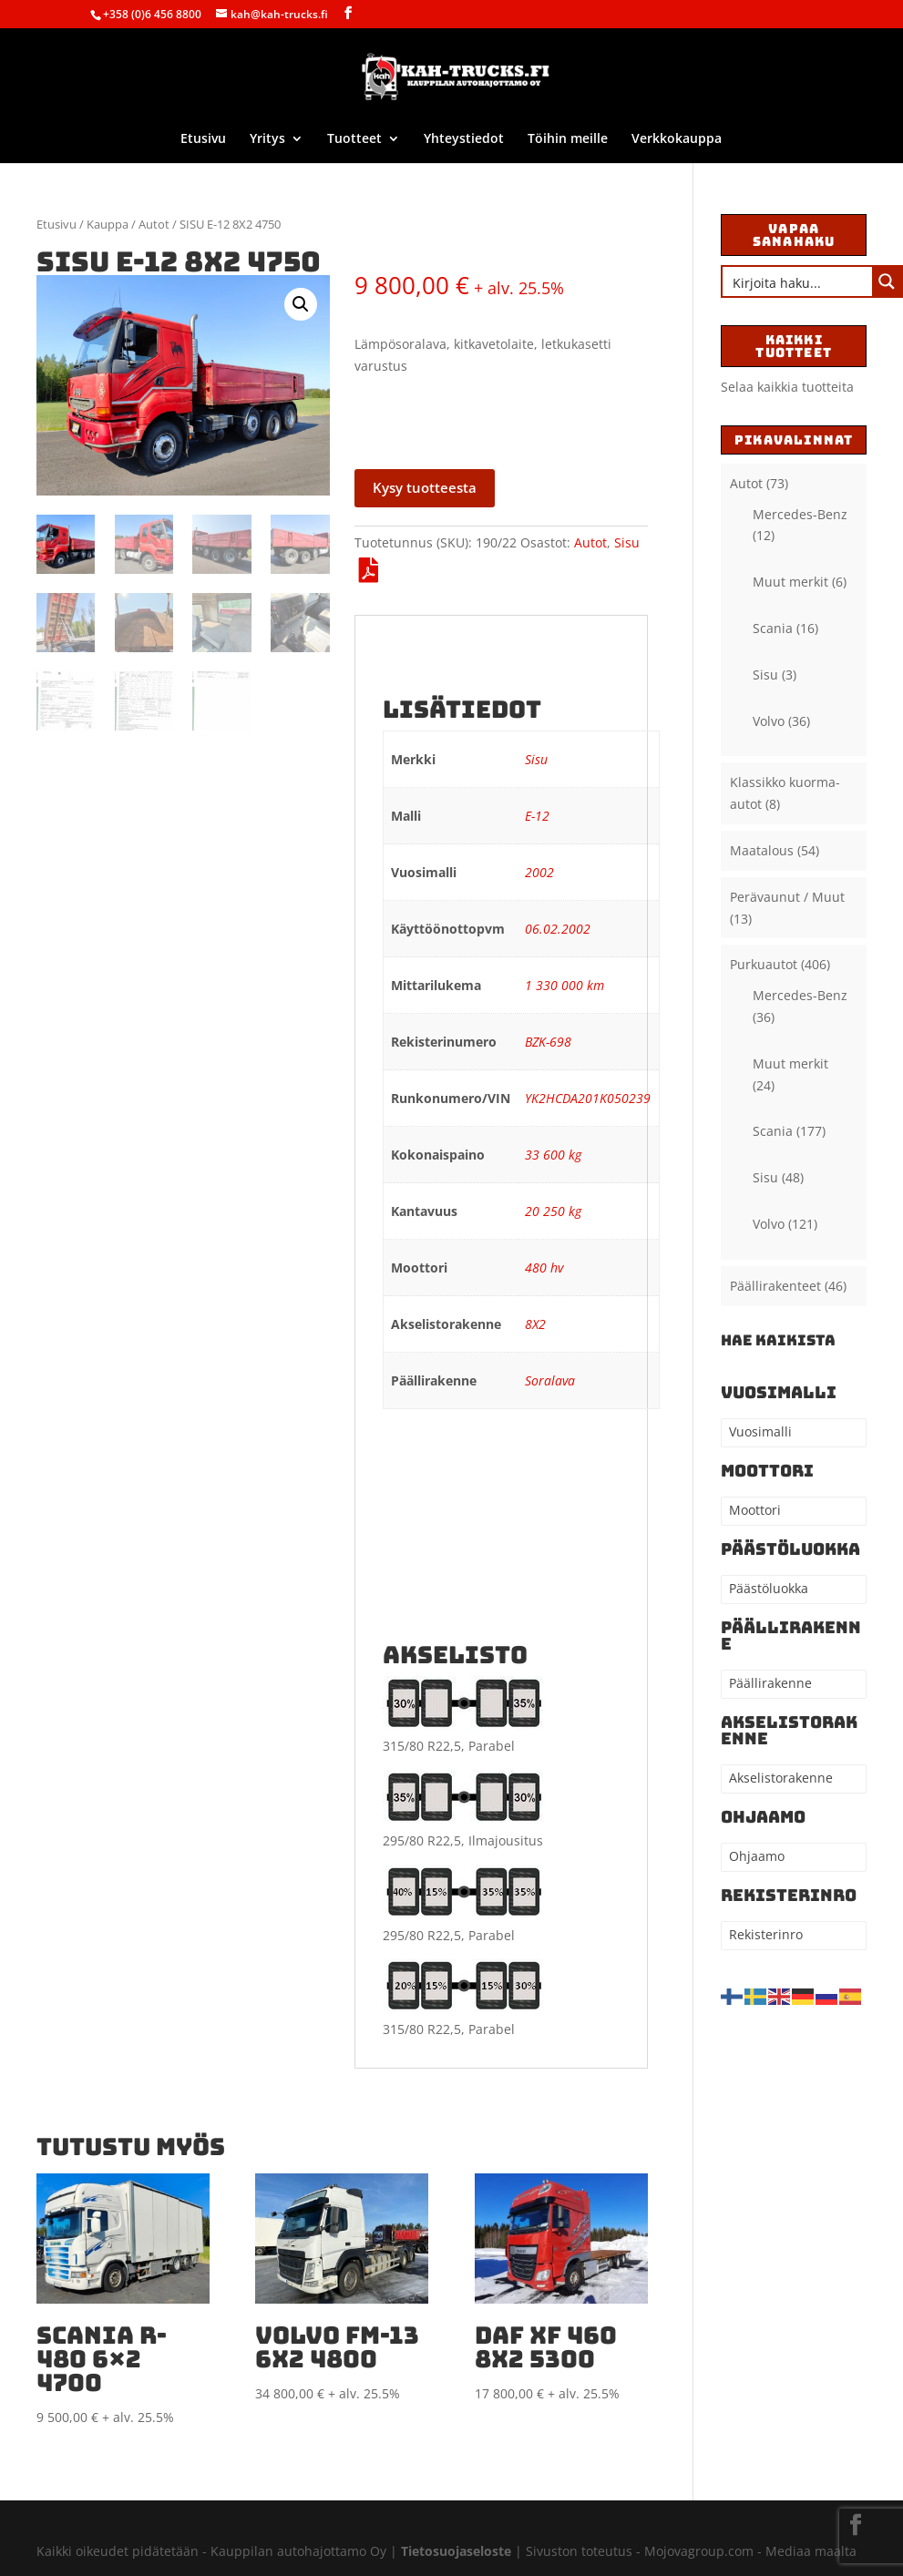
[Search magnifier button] (886, 281)
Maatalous (762, 850)
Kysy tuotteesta (425, 487)
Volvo (769, 721)
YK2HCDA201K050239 (588, 1098)
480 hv (544, 1267)
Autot (154, 224)
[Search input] (798, 281)
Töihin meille (568, 139)
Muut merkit (790, 581)
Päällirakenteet (775, 1285)
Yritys (267, 139)
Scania (773, 628)
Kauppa (107, 224)
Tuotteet (354, 139)
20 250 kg (553, 1211)
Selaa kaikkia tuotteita (787, 386)
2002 (539, 872)
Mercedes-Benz (800, 514)
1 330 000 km (564, 985)
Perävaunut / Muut (787, 896)
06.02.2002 (557, 928)
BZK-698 (548, 1041)
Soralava (550, 1380)
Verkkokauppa (676, 139)
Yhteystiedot (464, 139)
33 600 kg (553, 1154)
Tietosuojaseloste (458, 2551)
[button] (300, 304)
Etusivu (203, 139)
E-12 (537, 815)
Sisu (627, 542)
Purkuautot (763, 964)
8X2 (535, 1324)
